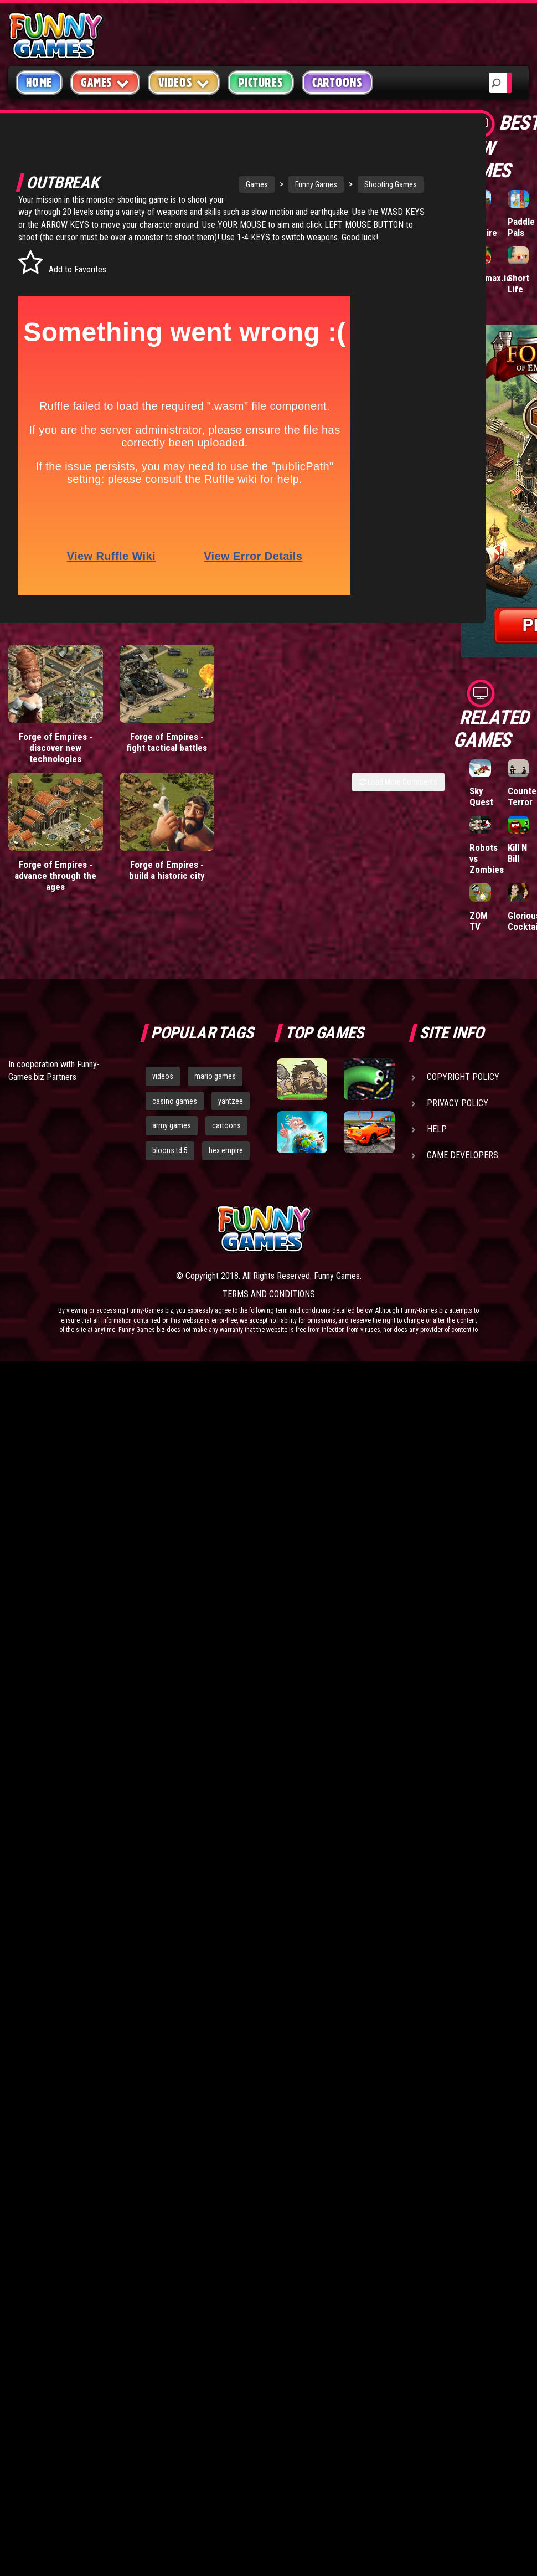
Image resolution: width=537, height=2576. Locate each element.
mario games (215, 1076)
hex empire (226, 1150)
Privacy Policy (457, 1103)
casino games (174, 1101)
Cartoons (337, 82)
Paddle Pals (521, 227)
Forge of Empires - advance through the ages (55, 884)
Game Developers (462, 1155)
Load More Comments (398, 790)
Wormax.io (490, 278)
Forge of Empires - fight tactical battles (166, 751)
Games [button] (105, 82)
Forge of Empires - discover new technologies (55, 756)
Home (39, 82)
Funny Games (278, 180)
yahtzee (230, 1101)
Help (437, 1129)
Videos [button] (184, 82)
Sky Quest (481, 796)
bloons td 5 (170, 1150)
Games (219, 180)
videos (162, 1076)
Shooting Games (353, 180)
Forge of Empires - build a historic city (167, 879)
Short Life (518, 283)
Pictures (260, 82)
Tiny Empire (483, 227)
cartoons (226, 1125)
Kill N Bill (517, 853)
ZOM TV (478, 921)
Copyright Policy (463, 1077)
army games (171, 1125)
